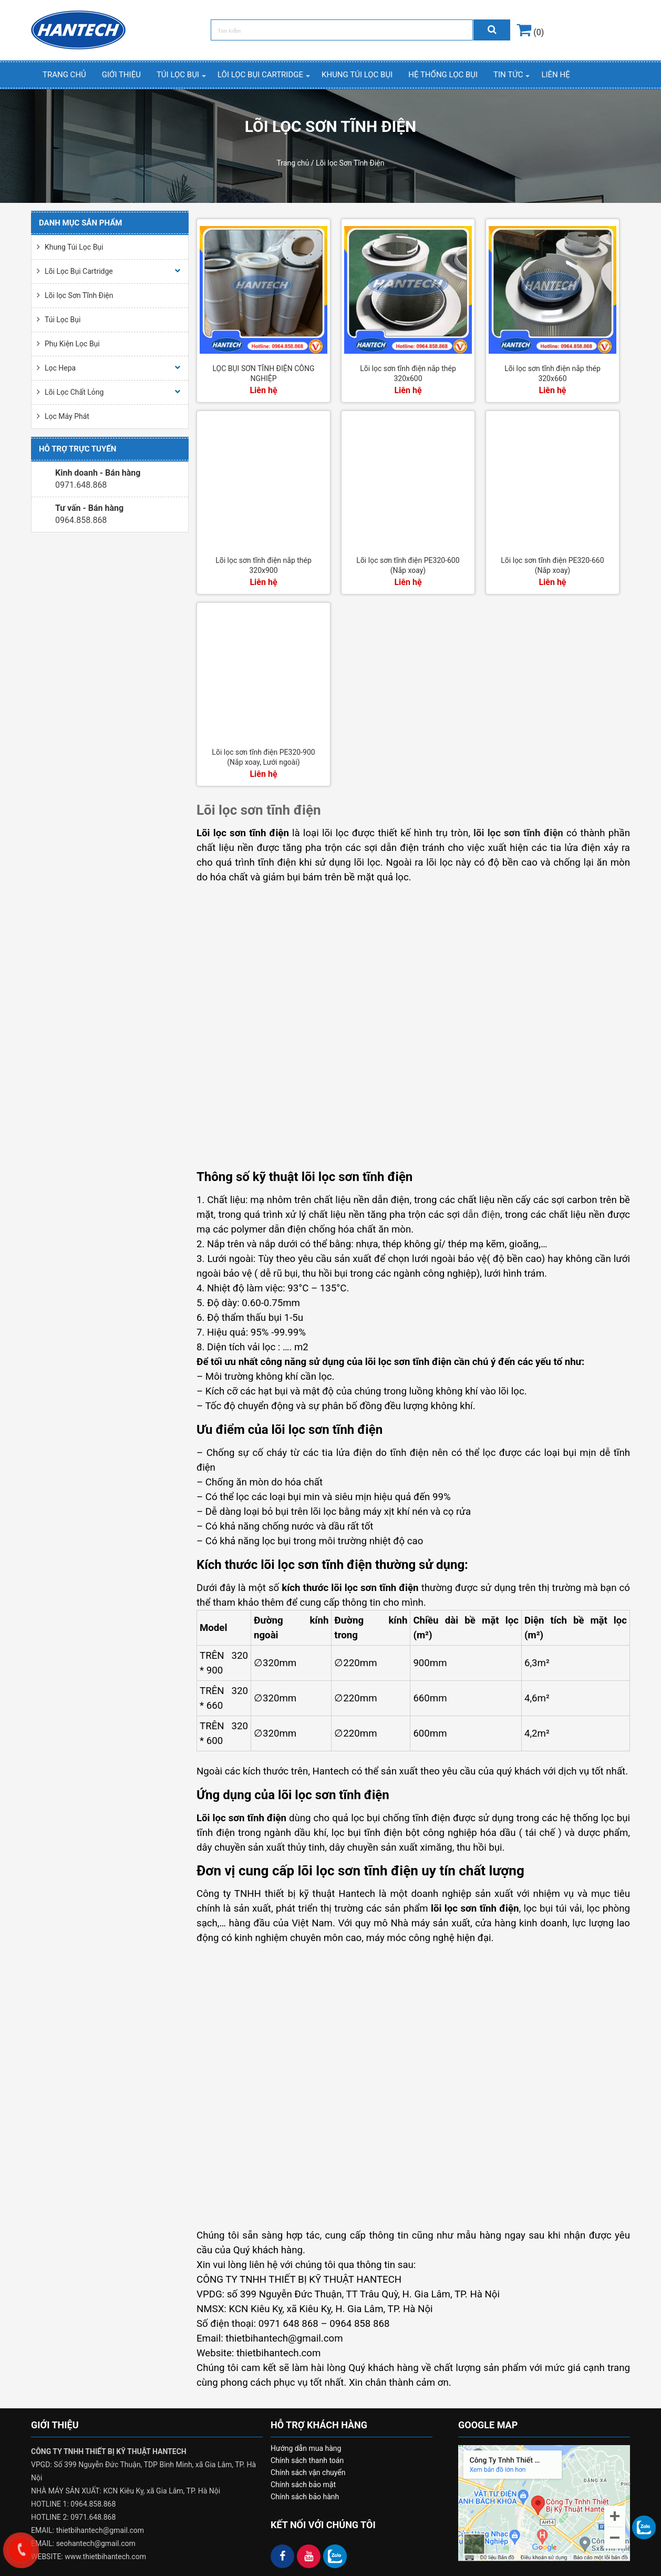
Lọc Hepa (60, 368)
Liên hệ (555, 74)
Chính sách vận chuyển (308, 2472)
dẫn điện (481, 1214)
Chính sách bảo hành (305, 2496)
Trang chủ (64, 74)
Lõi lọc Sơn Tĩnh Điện (79, 295)
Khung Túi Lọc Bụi (357, 74)
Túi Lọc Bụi (178, 74)
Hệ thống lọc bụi (443, 74)
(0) (530, 32)
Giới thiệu (121, 74)
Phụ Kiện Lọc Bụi (72, 344)
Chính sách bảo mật (303, 2484)
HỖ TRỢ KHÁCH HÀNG (319, 2424)
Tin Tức (508, 74)
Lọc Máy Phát (67, 416)
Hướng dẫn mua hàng (306, 2448)
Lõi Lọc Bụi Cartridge (260, 74)
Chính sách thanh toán (307, 2460)
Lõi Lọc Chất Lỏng (74, 392)
